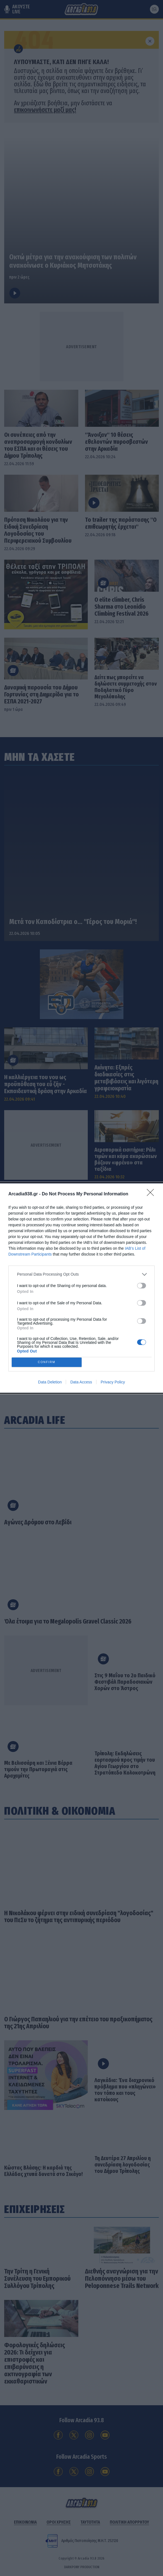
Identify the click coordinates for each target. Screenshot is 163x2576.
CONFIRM (48, 1362)
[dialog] (81, 1288)
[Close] (152, 1192)
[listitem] (81, 1273)
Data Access (81, 1383)
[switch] (141, 1284)
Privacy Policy (113, 1383)
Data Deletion (50, 1383)
